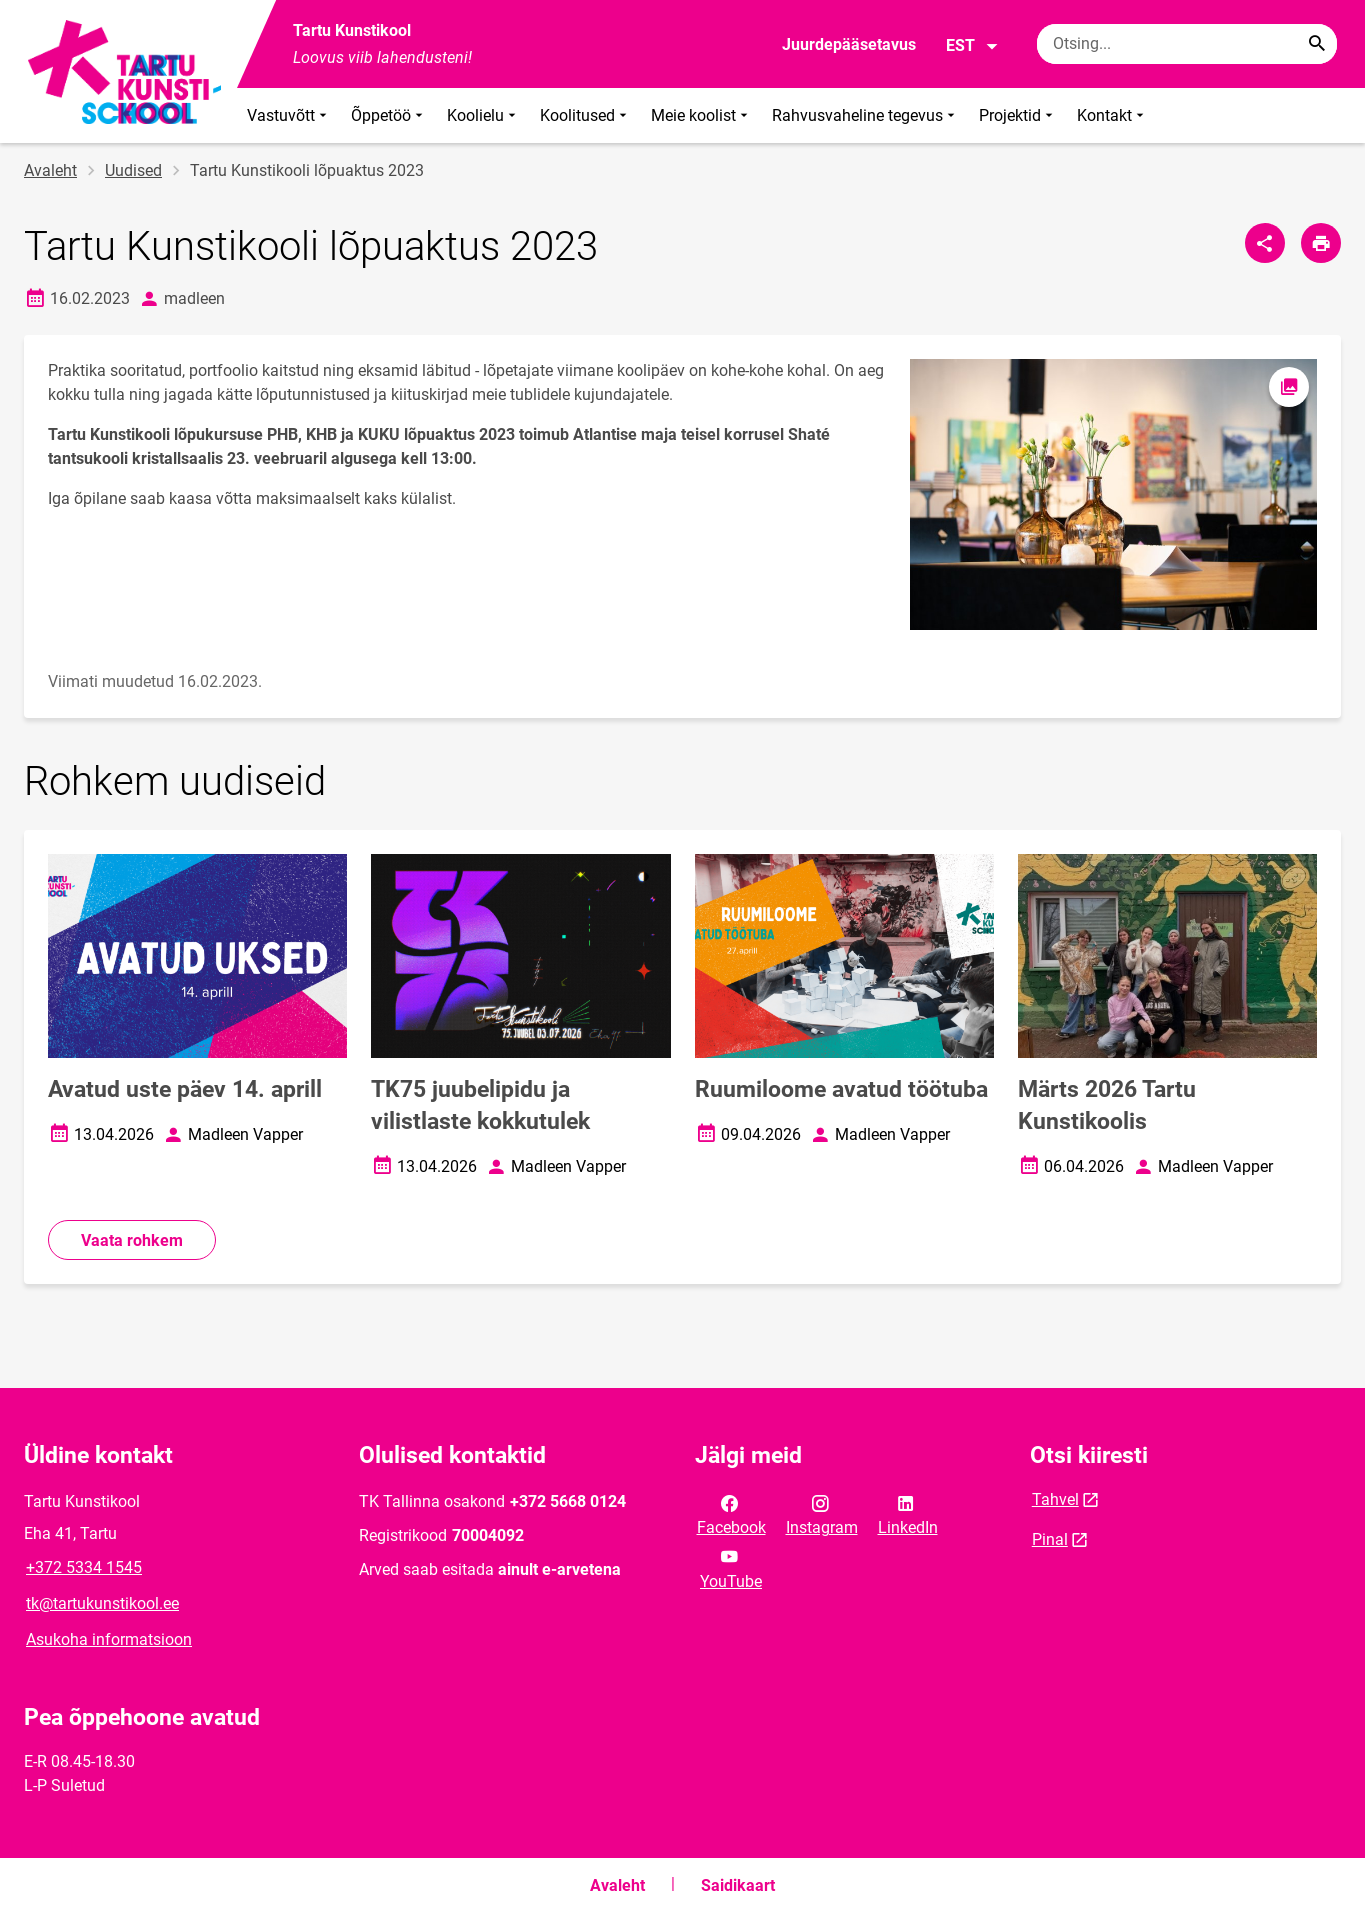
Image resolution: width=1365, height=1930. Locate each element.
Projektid (1018, 115)
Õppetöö (389, 115)
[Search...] (1317, 44)
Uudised (133, 170)
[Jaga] (1265, 243)
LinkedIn (908, 1514)
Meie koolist (701, 115)
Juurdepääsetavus (849, 44)
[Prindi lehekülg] (1321, 243)
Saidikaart (738, 1885)
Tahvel (1055, 1499)
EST (972, 46)
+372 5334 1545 (84, 1567)
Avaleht (50, 170)
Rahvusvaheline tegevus (865, 115)
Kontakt (1112, 115)
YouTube (731, 1567)
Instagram (822, 1514)
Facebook (731, 1514)
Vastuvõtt (289, 115)
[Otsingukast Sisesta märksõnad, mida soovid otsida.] (1187, 44)
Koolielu (483, 115)
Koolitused (585, 115)
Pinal (1050, 1539)
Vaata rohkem (132, 1240)
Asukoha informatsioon (109, 1639)
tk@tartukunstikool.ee (102, 1603)
